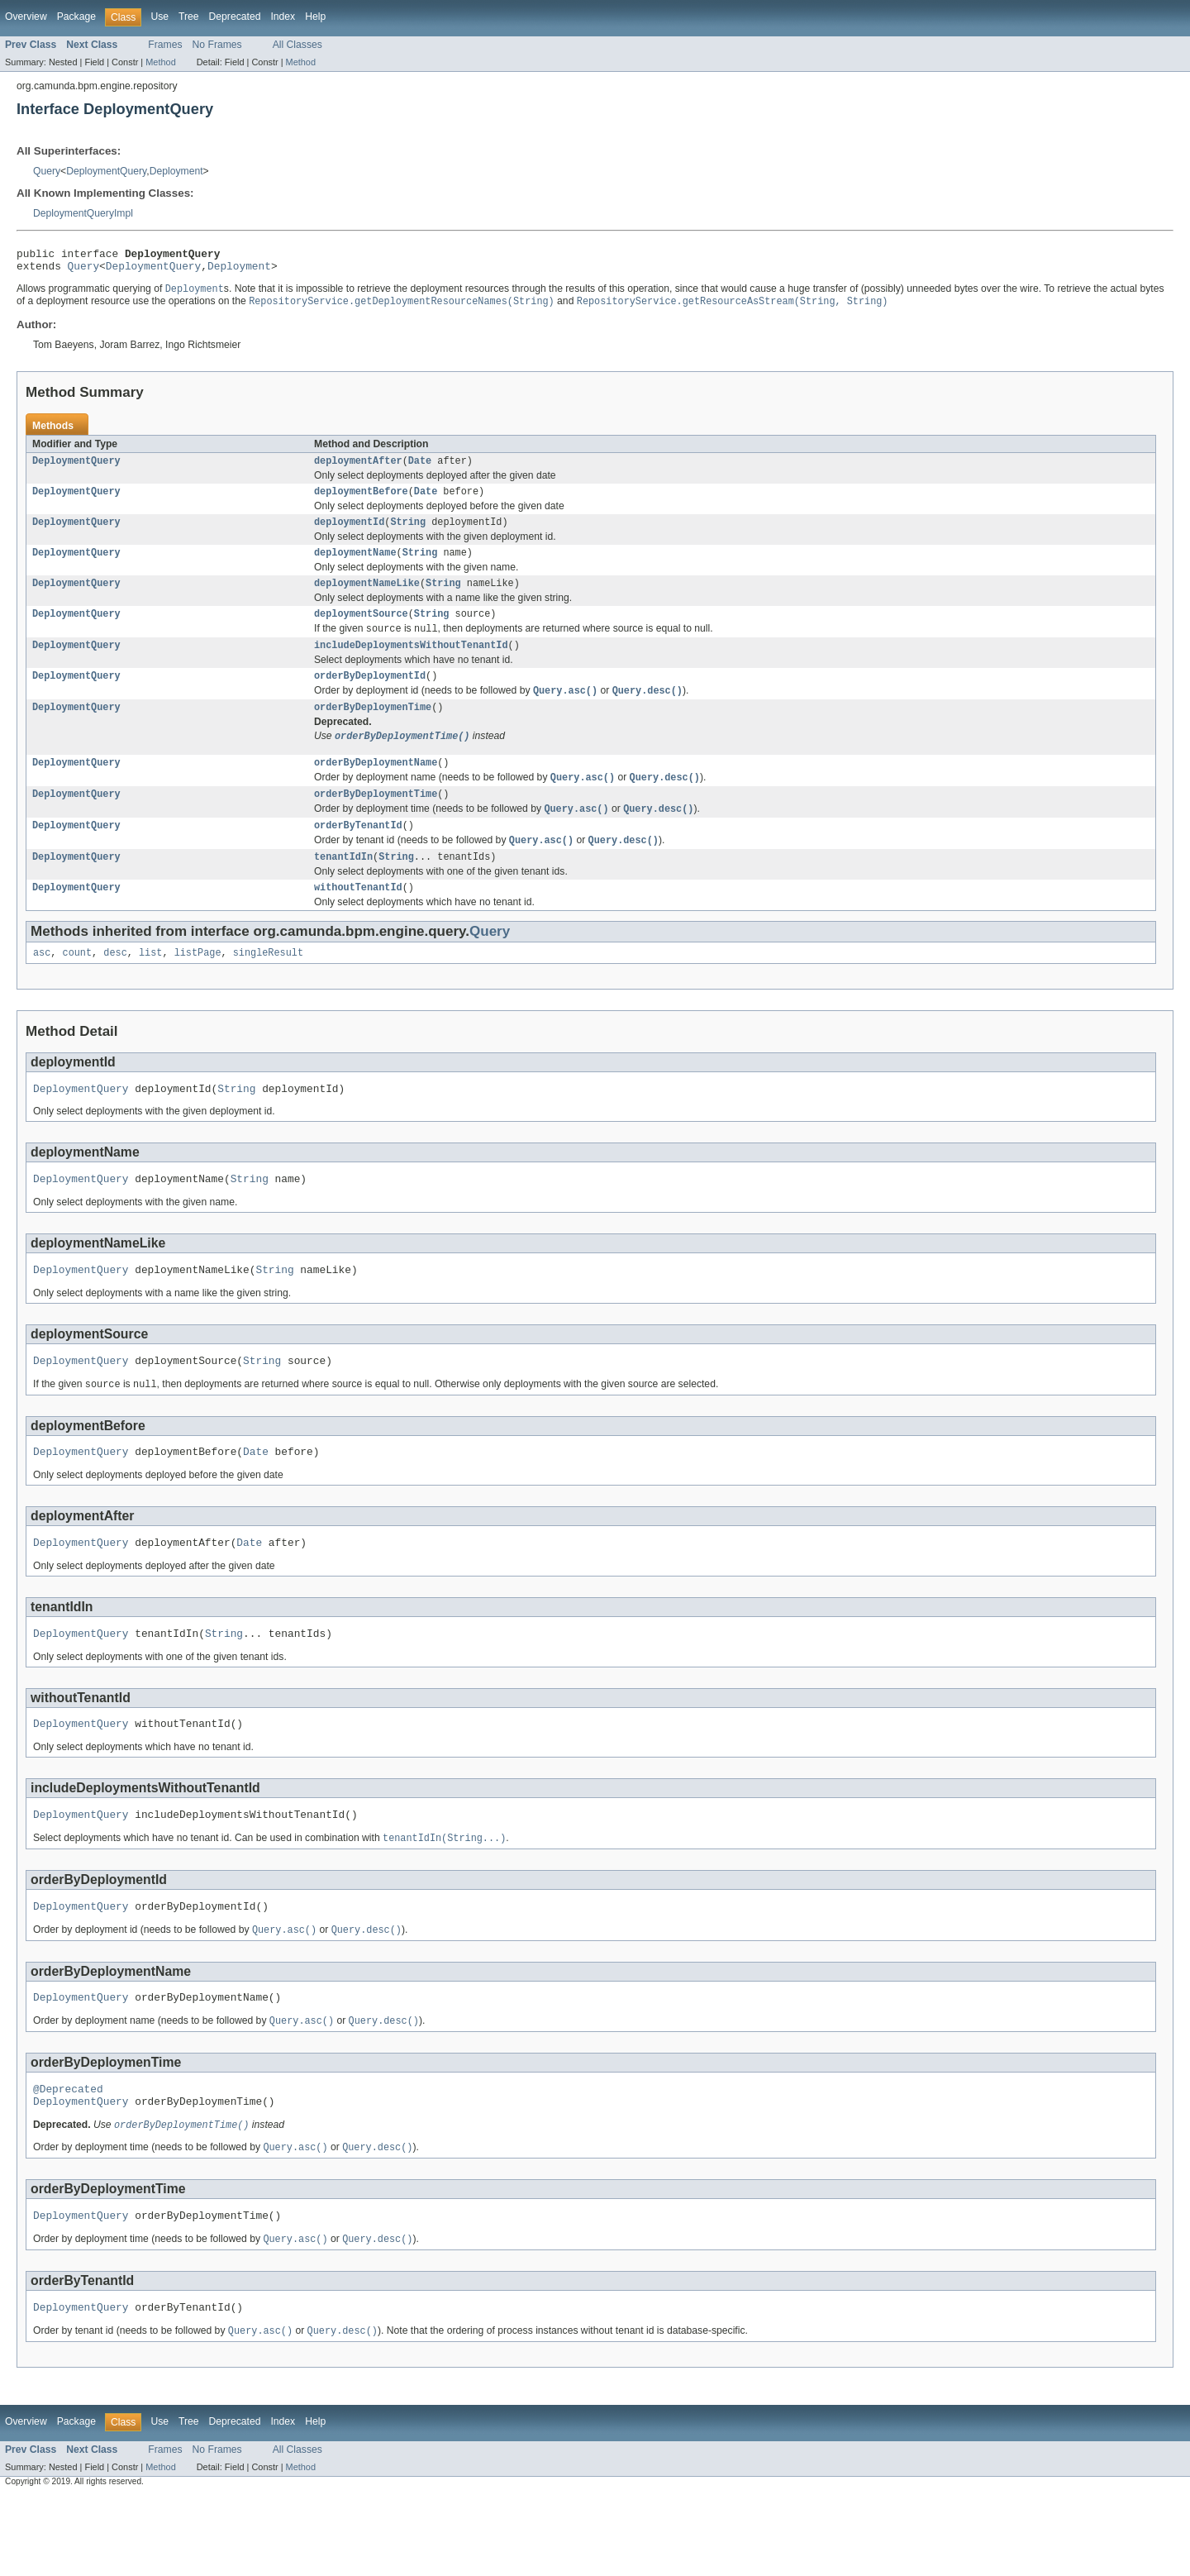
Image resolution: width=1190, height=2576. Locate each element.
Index (282, 16)
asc (41, 988)
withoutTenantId (358, 921)
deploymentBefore (361, 501)
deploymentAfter (358, 468)
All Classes (297, 44)
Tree (188, 16)
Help (315, 16)
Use (159, 16)
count (78, 988)
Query (46, 171)
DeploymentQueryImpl (83, 213)
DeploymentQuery (106, 171)
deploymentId (349, 533)
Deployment (176, 171)
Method (160, 62)
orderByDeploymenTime (372, 730)
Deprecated (235, 16)
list (150, 988)
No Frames (217, 44)
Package (76, 16)
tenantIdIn (343, 889)
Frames (165, 44)
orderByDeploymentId (370, 696)
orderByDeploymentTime (375, 821)
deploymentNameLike (367, 597)
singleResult (268, 988)
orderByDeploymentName (375, 787)
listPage (197, 988)
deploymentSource (361, 630)
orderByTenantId (358, 855)
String (408, 533)
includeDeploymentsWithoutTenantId (411, 663)
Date (419, 468)
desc (114, 988)
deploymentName (355, 565)
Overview (26, 16)
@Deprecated (68, 2157)
